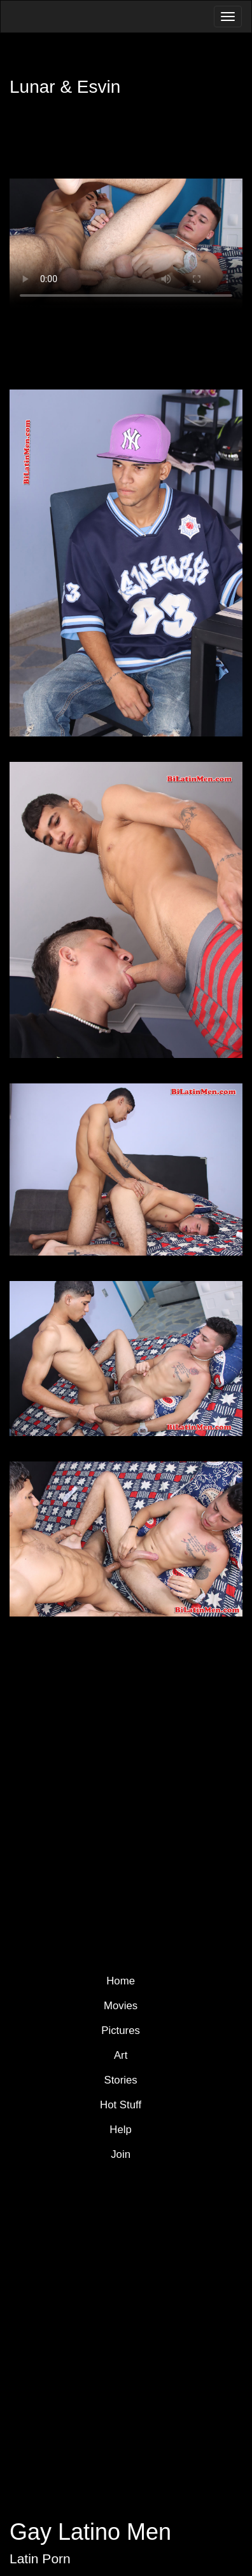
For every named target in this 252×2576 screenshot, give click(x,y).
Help (120, 2130)
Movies (120, 2006)
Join (120, 2154)
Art (120, 2055)
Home (120, 1981)
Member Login (65, 156)
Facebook (98, 2245)
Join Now (134, 1893)
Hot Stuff (120, 2105)
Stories (120, 2080)
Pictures (120, 2030)
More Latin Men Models (132, 1821)
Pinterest (123, 2245)
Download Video (126, 341)
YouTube (147, 2245)
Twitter (74, 2245)
